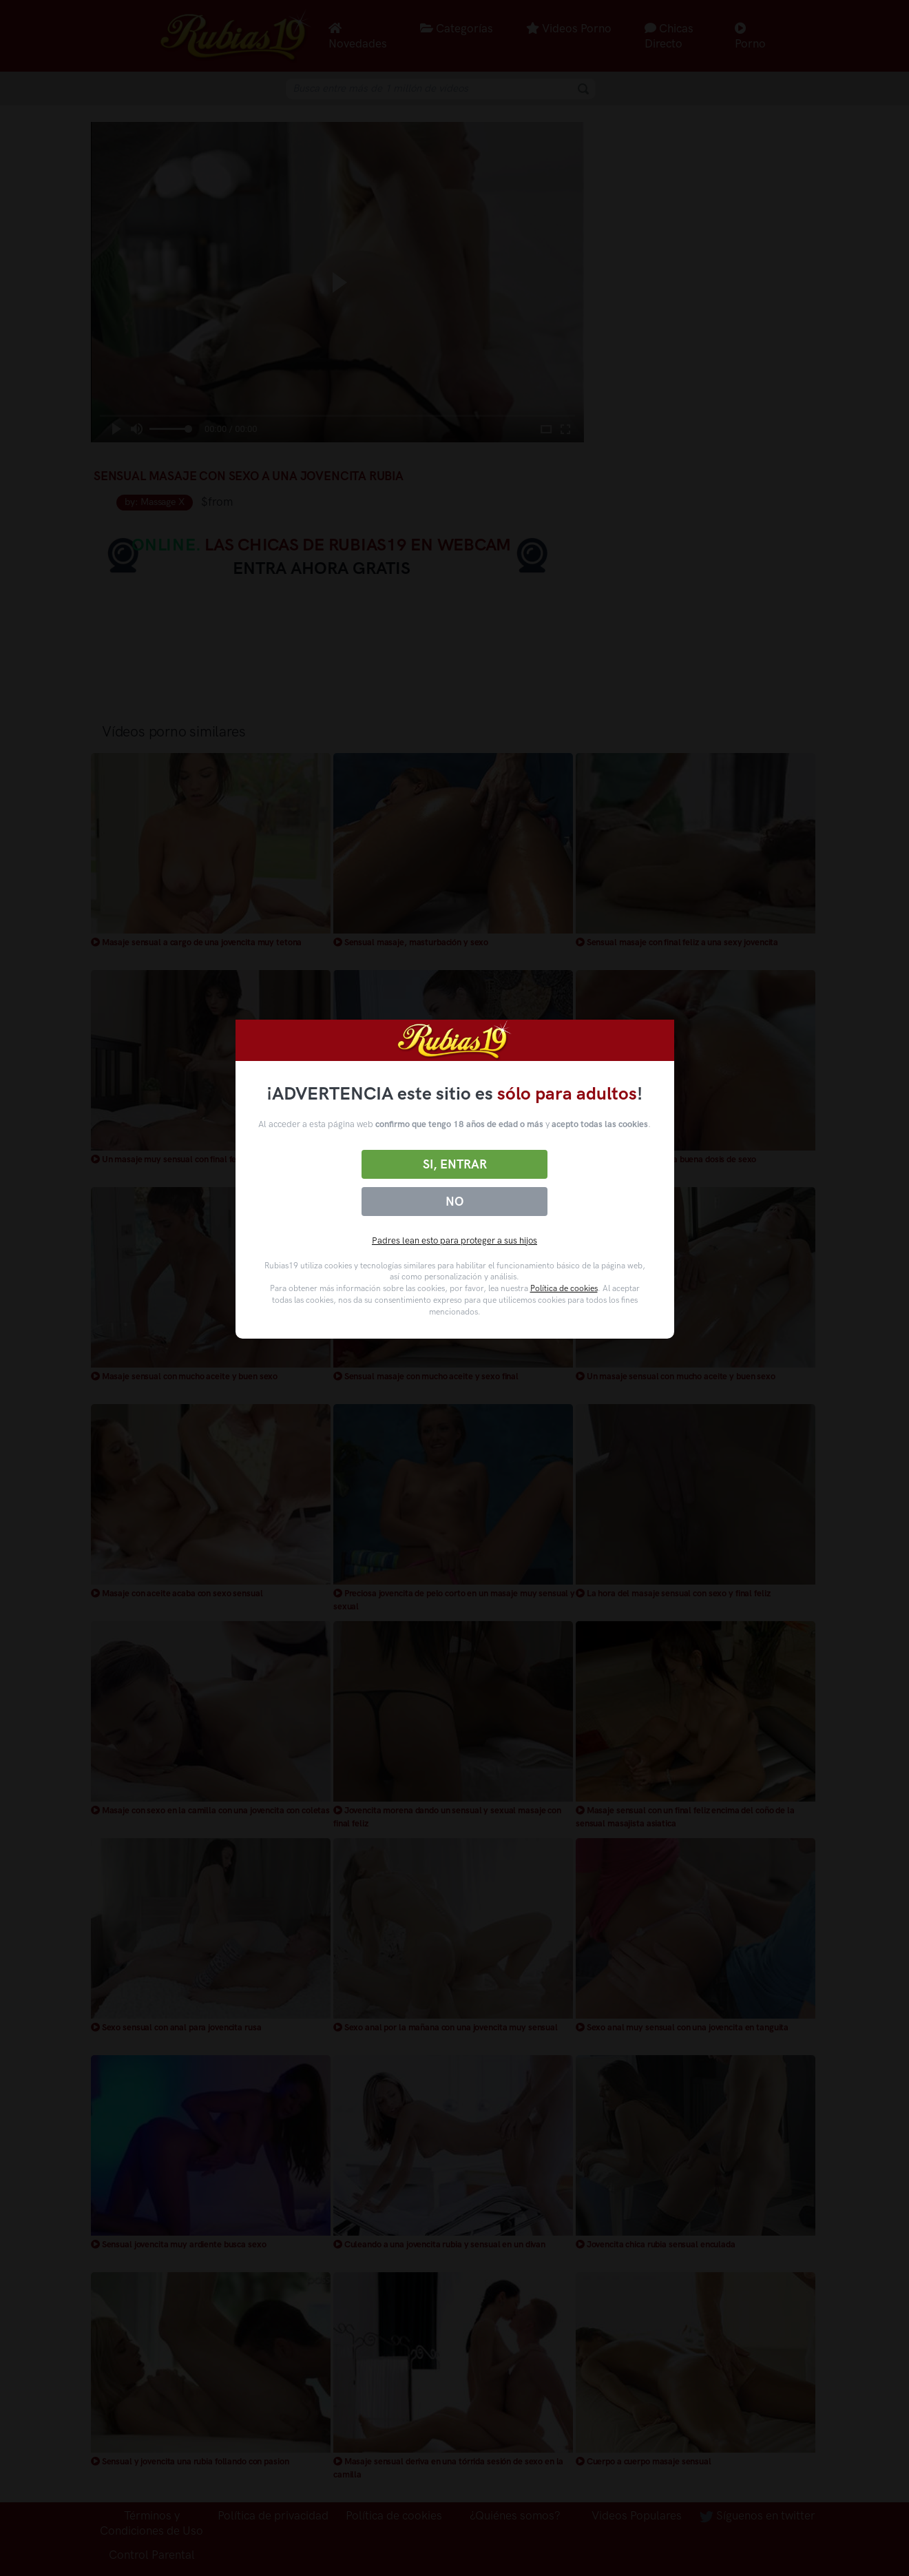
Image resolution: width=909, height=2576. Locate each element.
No (454, 1201)
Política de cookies (564, 1288)
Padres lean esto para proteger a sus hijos (454, 1240)
